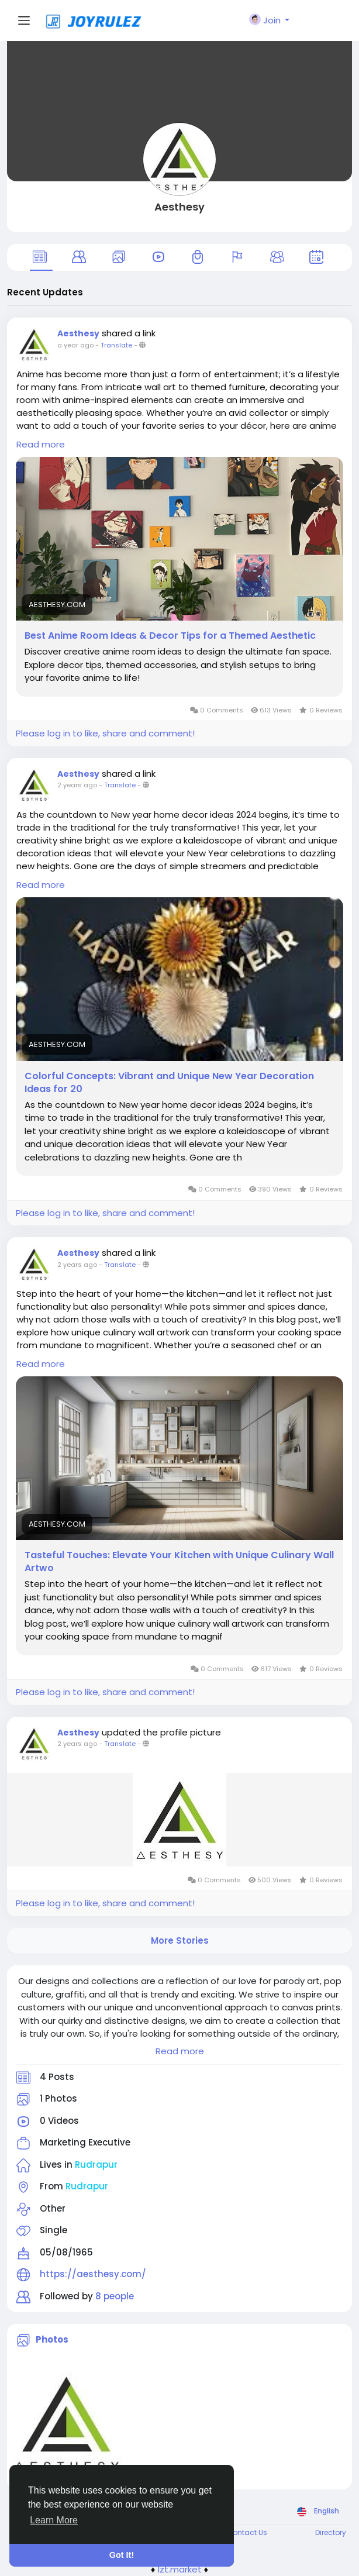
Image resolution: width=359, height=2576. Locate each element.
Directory (330, 2532)
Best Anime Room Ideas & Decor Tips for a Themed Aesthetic (170, 635)
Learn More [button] (54, 2520)
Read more (180, 2051)
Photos (52, 2339)
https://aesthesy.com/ (93, 2274)
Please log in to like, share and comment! (105, 733)
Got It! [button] (121, 2555)
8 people (114, 2296)
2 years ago (77, 785)
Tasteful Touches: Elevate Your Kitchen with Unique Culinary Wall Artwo (179, 1562)
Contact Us (247, 2532)
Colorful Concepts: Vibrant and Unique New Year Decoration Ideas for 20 (169, 1083)
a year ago (75, 345)
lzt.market (180, 2569)
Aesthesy (179, 206)
